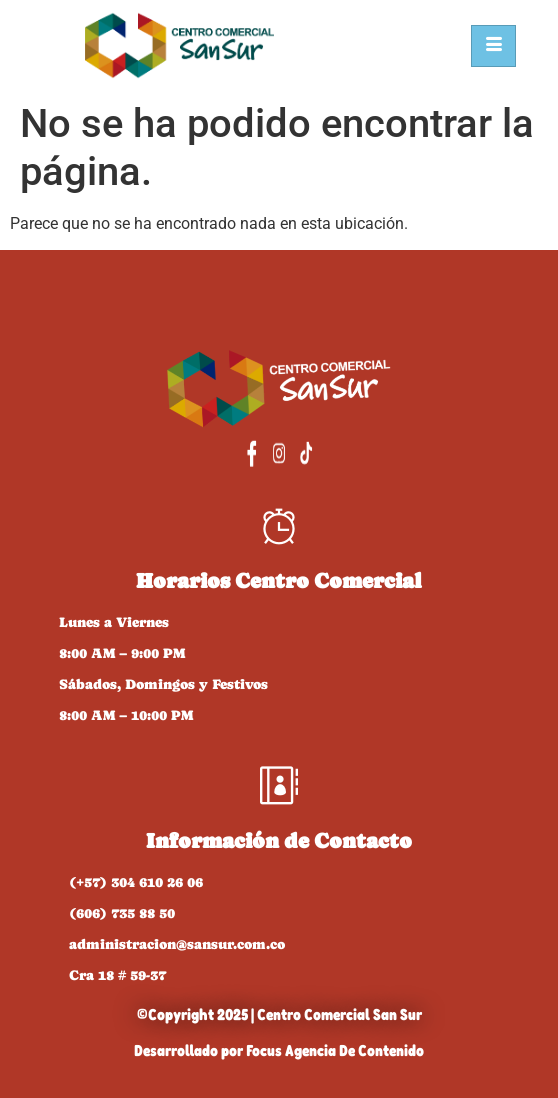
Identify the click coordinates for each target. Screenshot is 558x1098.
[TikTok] (323, 453)
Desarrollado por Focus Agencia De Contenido (279, 1050)
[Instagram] (278, 453)
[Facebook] (233, 453)
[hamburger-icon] (493, 46)
